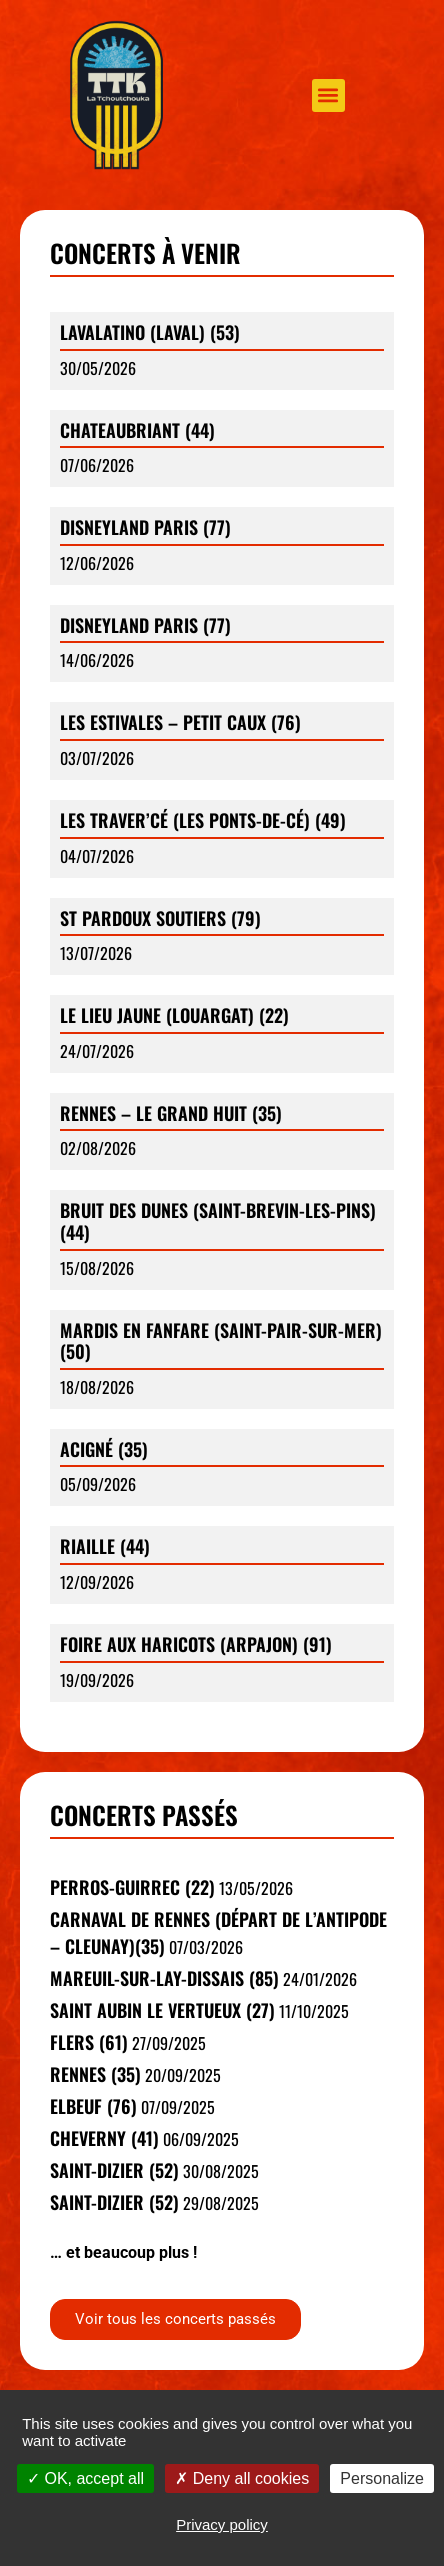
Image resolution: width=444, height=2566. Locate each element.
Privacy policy (222, 2524)
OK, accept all (85, 2478)
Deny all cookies (242, 2478)
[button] (328, 95)
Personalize (382, 2478)
